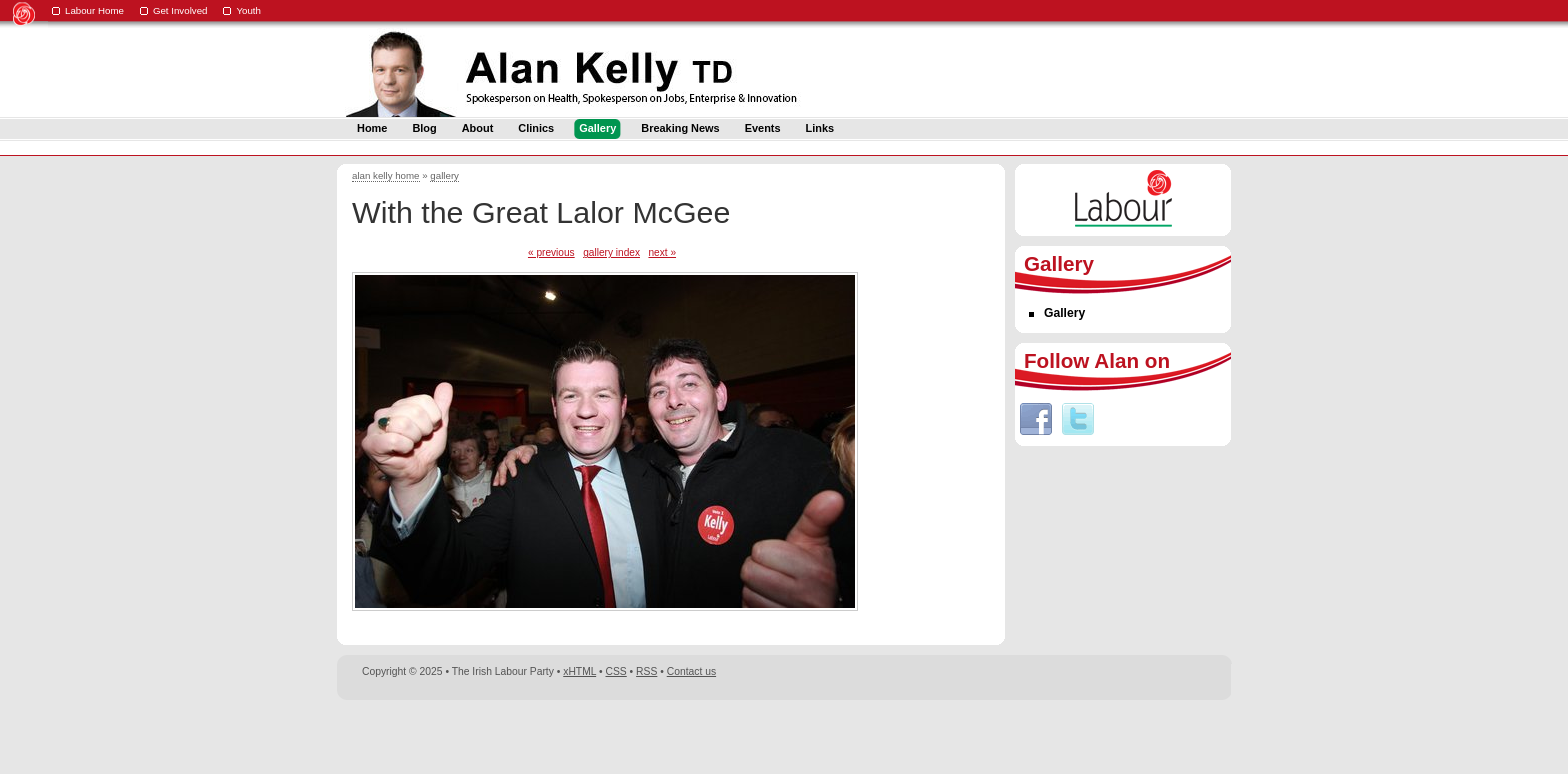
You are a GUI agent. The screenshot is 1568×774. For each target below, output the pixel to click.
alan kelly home (386, 175)
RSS (646, 671)
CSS (616, 671)
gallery (444, 175)
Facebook (1036, 419)
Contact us (691, 671)
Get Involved (180, 10)
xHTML (579, 671)
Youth (248, 10)
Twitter (1078, 419)
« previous (551, 252)
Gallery (1064, 313)
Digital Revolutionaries (1185, 736)
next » (662, 252)
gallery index (611, 252)
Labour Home (94, 10)
